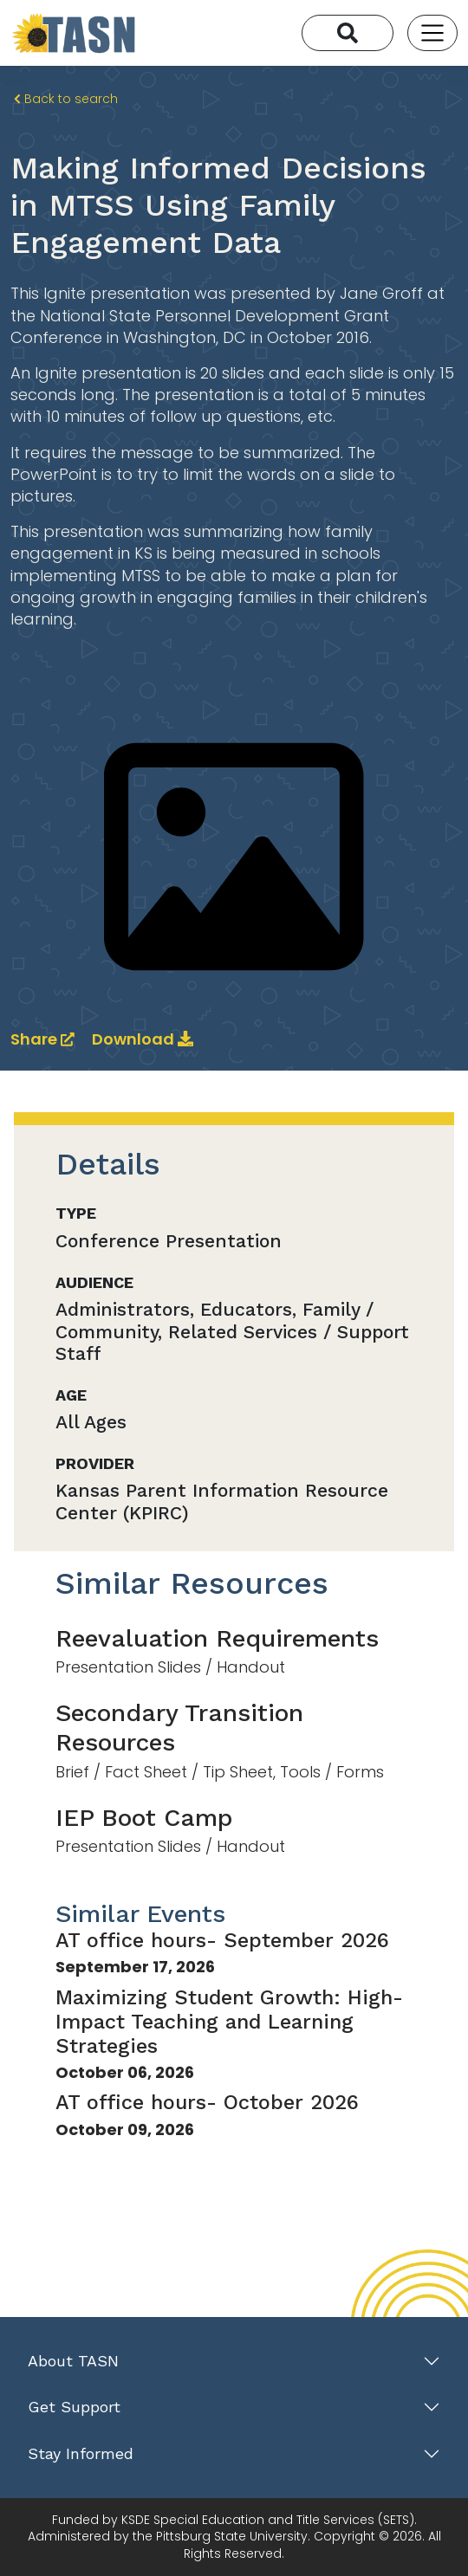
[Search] (347, 33)
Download (142, 1039)
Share (44, 1039)
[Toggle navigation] (432, 33)
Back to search (66, 98)
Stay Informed (80, 2453)
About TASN (73, 2361)
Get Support (74, 2407)
